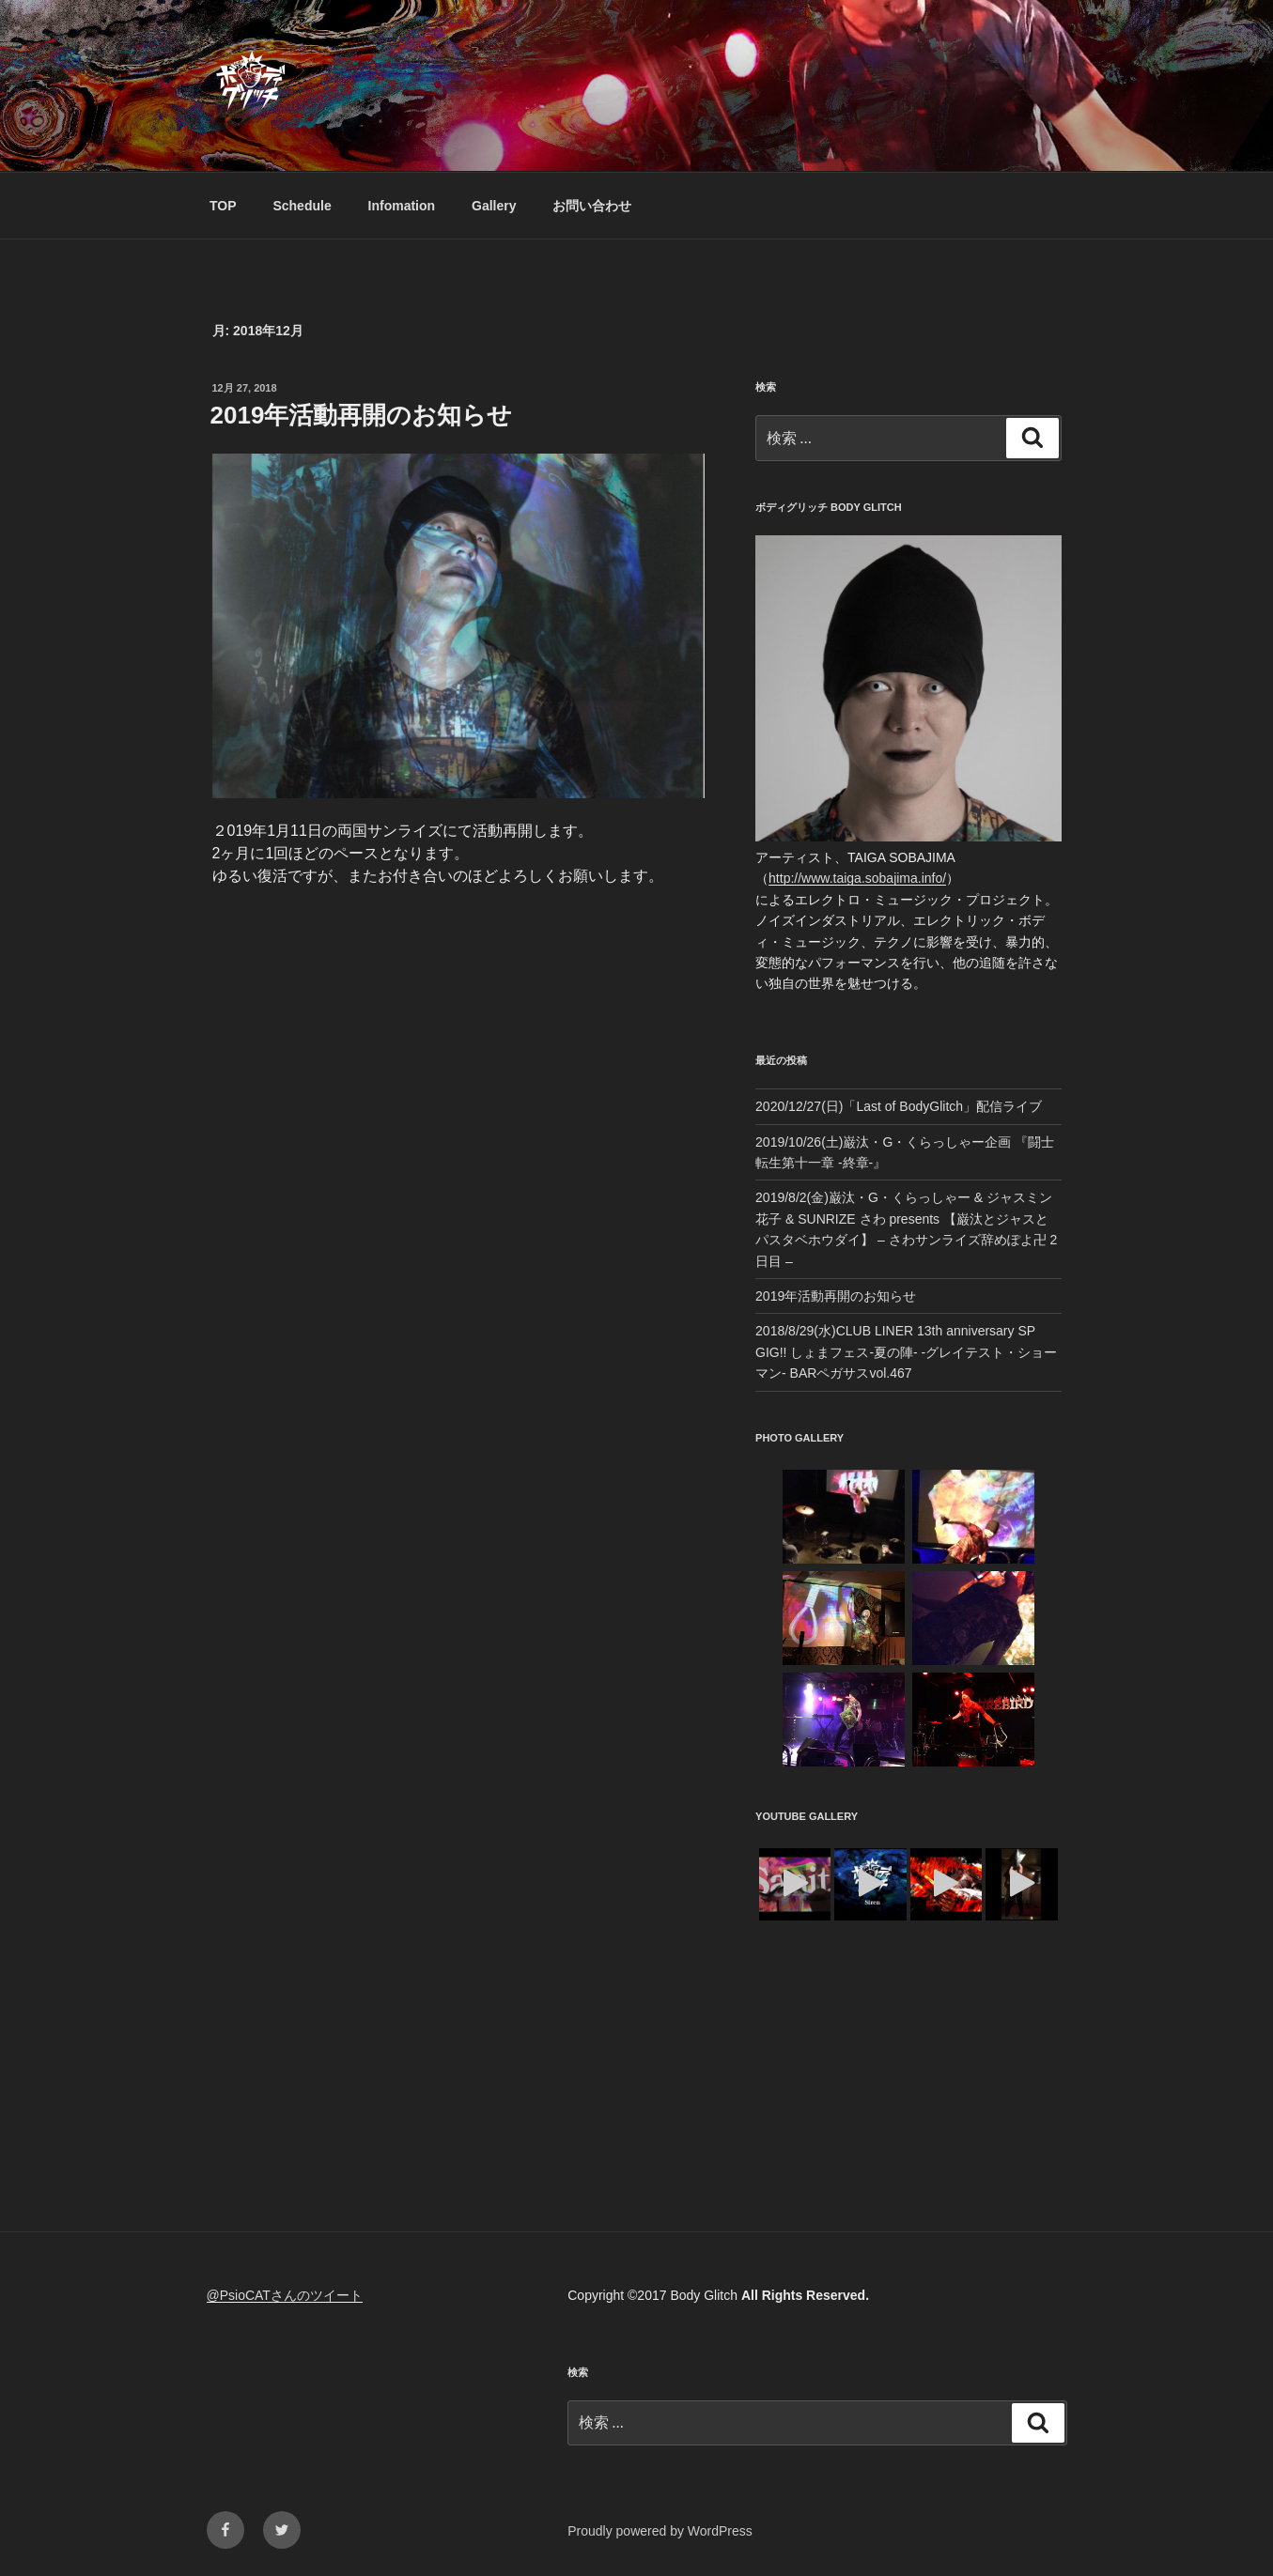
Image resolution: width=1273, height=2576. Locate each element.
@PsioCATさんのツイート (285, 2295)
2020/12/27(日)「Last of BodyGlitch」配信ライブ (898, 1106)
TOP (223, 205)
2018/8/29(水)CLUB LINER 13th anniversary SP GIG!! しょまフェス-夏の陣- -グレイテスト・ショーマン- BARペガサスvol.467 (906, 1352)
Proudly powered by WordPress (660, 2530)
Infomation (402, 205)
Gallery (494, 205)
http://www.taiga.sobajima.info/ (857, 878)
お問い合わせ (591, 205)
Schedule (301, 205)
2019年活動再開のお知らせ (361, 415)
